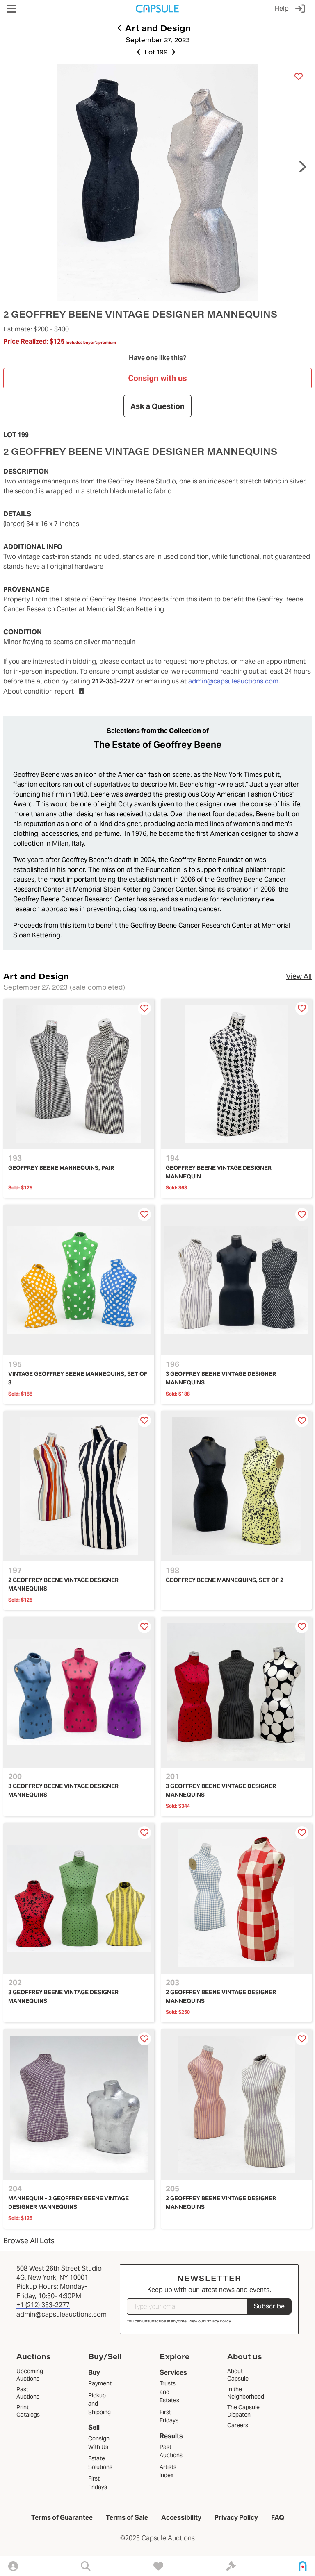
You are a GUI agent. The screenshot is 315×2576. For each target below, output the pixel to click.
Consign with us (157, 378)
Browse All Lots (29, 2240)
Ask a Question (157, 406)
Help (282, 8)
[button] (11, 9)
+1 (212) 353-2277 (43, 2305)
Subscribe (269, 2306)
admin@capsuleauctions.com (233, 681)
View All (299, 976)
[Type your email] (187, 2306)
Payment (100, 2383)
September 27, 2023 (158, 39)
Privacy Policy (218, 2321)
